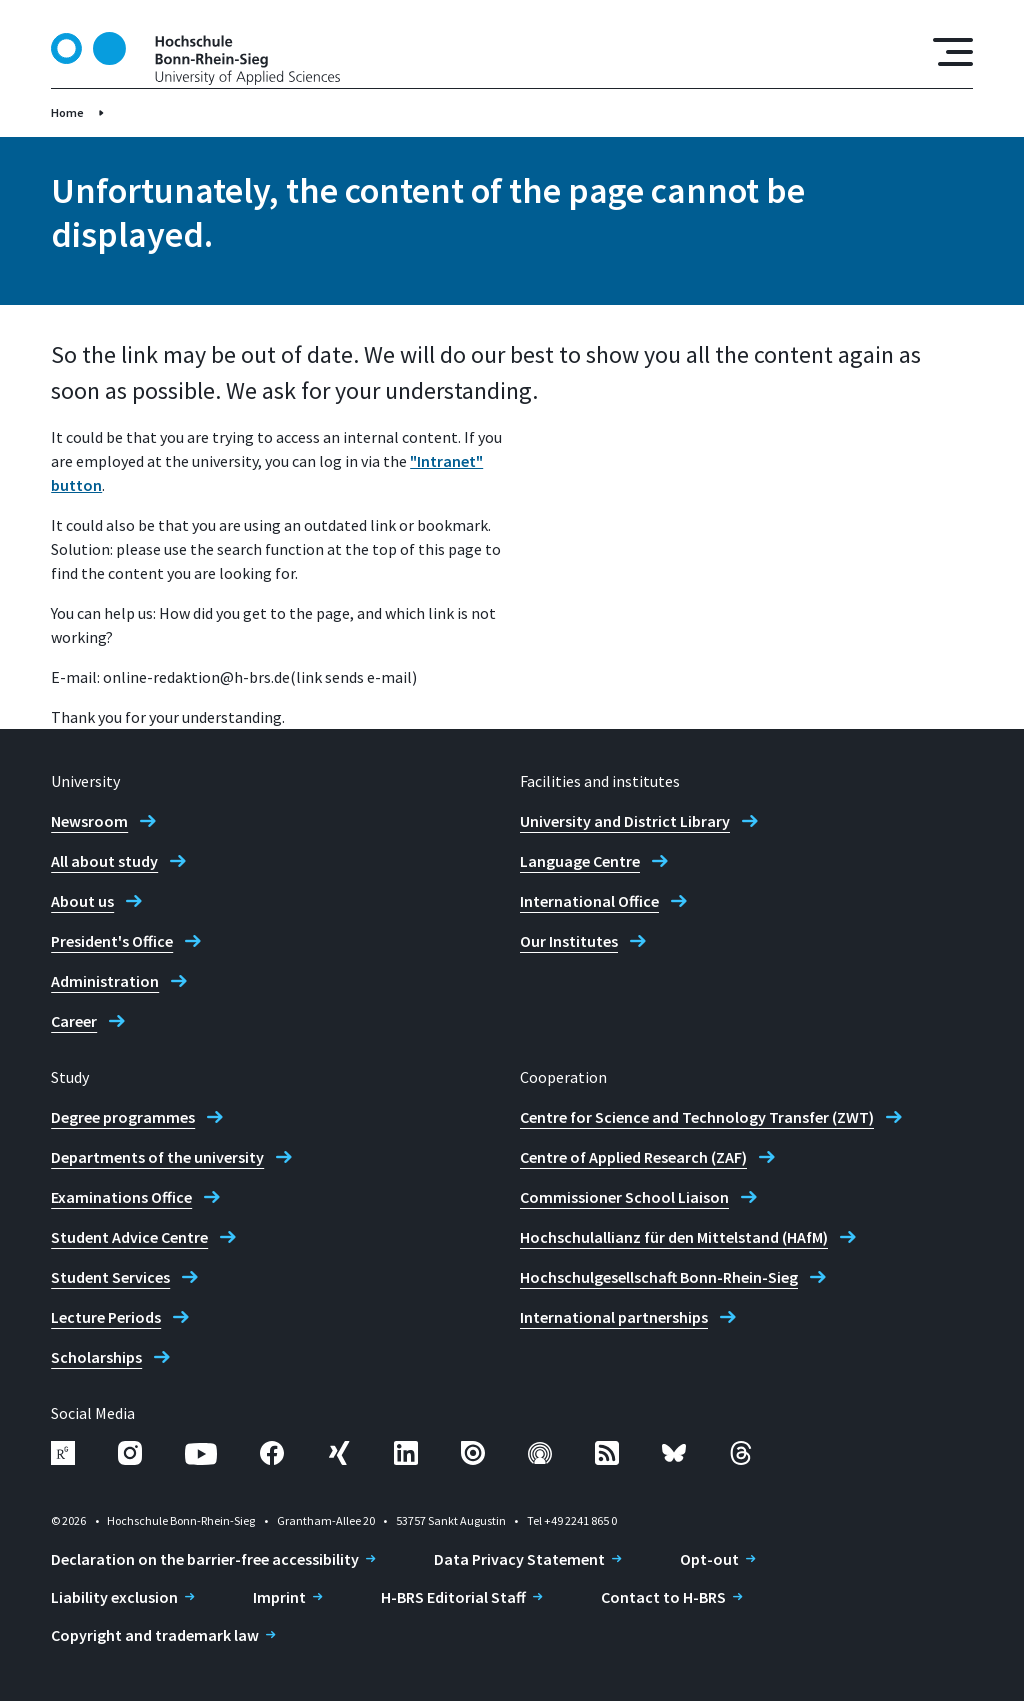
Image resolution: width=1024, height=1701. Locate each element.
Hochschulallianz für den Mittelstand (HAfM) (674, 1237)
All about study (104, 861)
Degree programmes (123, 1117)
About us (82, 901)
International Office (589, 901)
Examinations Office (121, 1197)
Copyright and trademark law (155, 1635)
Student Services (110, 1277)
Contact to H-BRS (663, 1597)
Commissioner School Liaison (624, 1197)
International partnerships (614, 1317)
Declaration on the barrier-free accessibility (205, 1559)
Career (74, 1021)
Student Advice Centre (129, 1237)
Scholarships (96, 1357)
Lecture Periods (106, 1317)
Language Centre (580, 861)
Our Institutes (569, 941)
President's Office (112, 941)
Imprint (279, 1597)
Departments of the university (157, 1157)
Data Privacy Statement (519, 1559)
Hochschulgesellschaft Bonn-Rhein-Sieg (659, 1277)
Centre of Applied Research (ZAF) (633, 1157)
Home (67, 112)
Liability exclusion (114, 1597)
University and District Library (625, 821)
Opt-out (709, 1559)
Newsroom (89, 821)
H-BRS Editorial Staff (453, 1597)
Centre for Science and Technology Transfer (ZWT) (697, 1117)
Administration (105, 981)
